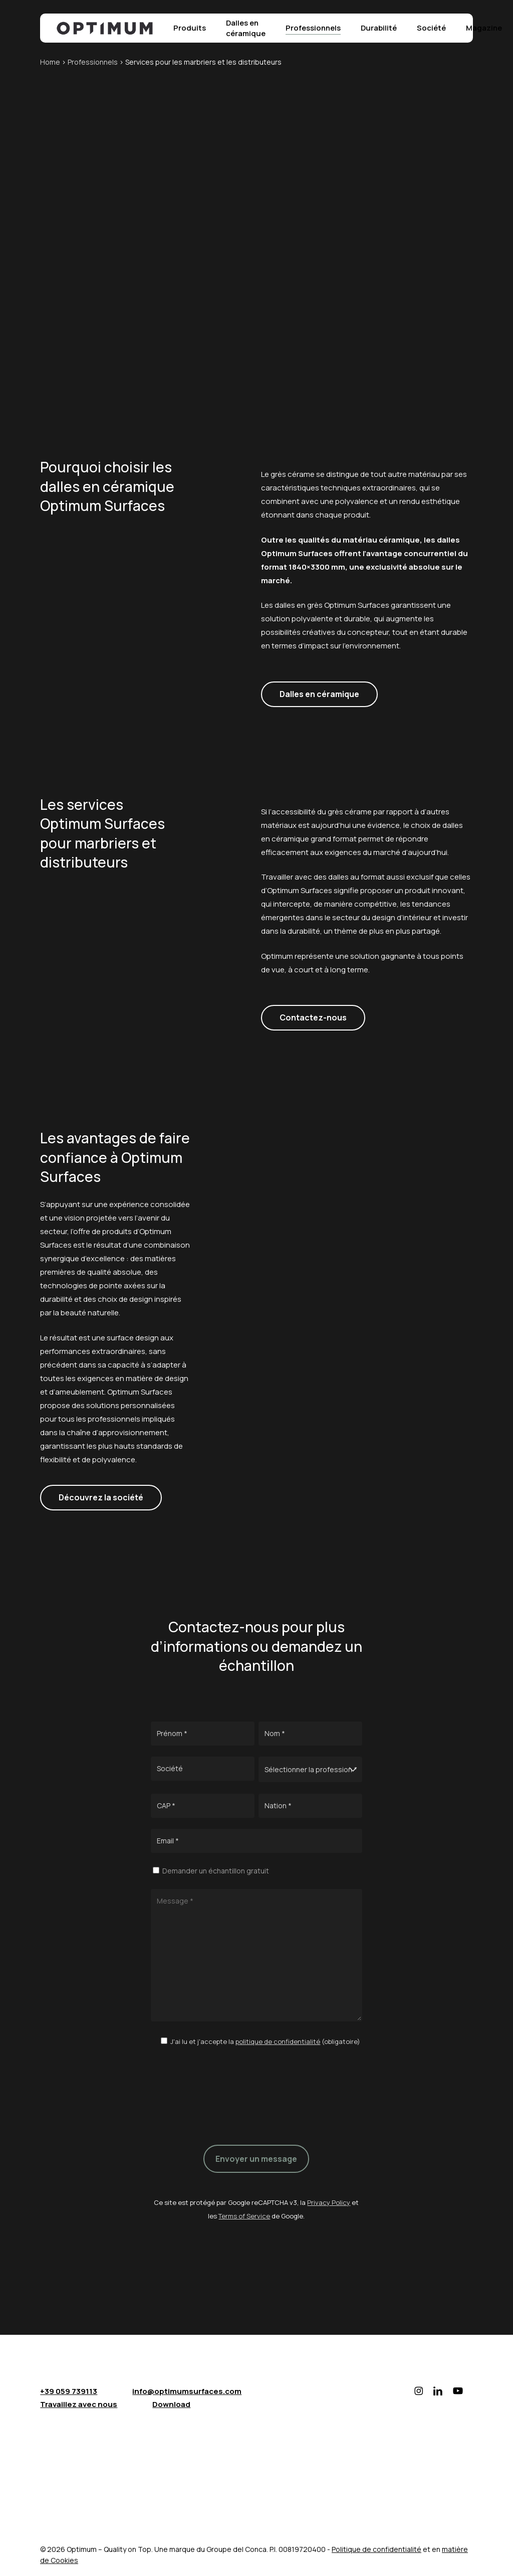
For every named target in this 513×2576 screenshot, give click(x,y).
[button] (319, 694)
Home (50, 62)
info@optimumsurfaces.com (186, 2391)
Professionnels (93, 62)
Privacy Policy (328, 2202)
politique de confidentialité (277, 2041)
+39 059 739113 (68, 2391)
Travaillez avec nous (78, 2404)
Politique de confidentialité (376, 2549)
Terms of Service (244, 2215)
